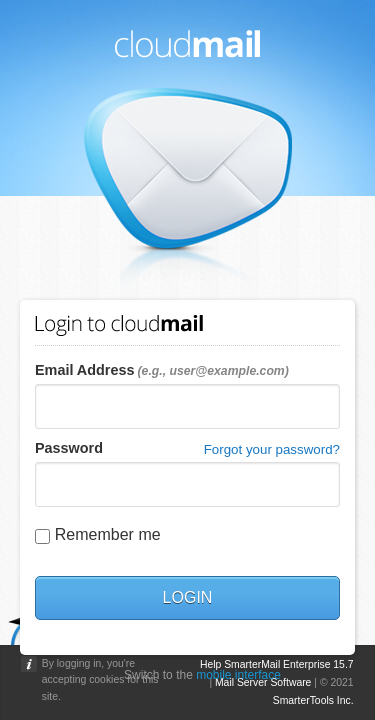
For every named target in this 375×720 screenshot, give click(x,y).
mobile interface (238, 675)
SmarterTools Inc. (313, 700)
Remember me (108, 534)
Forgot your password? (272, 449)
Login (188, 597)
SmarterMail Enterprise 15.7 (288, 664)
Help (210, 664)
